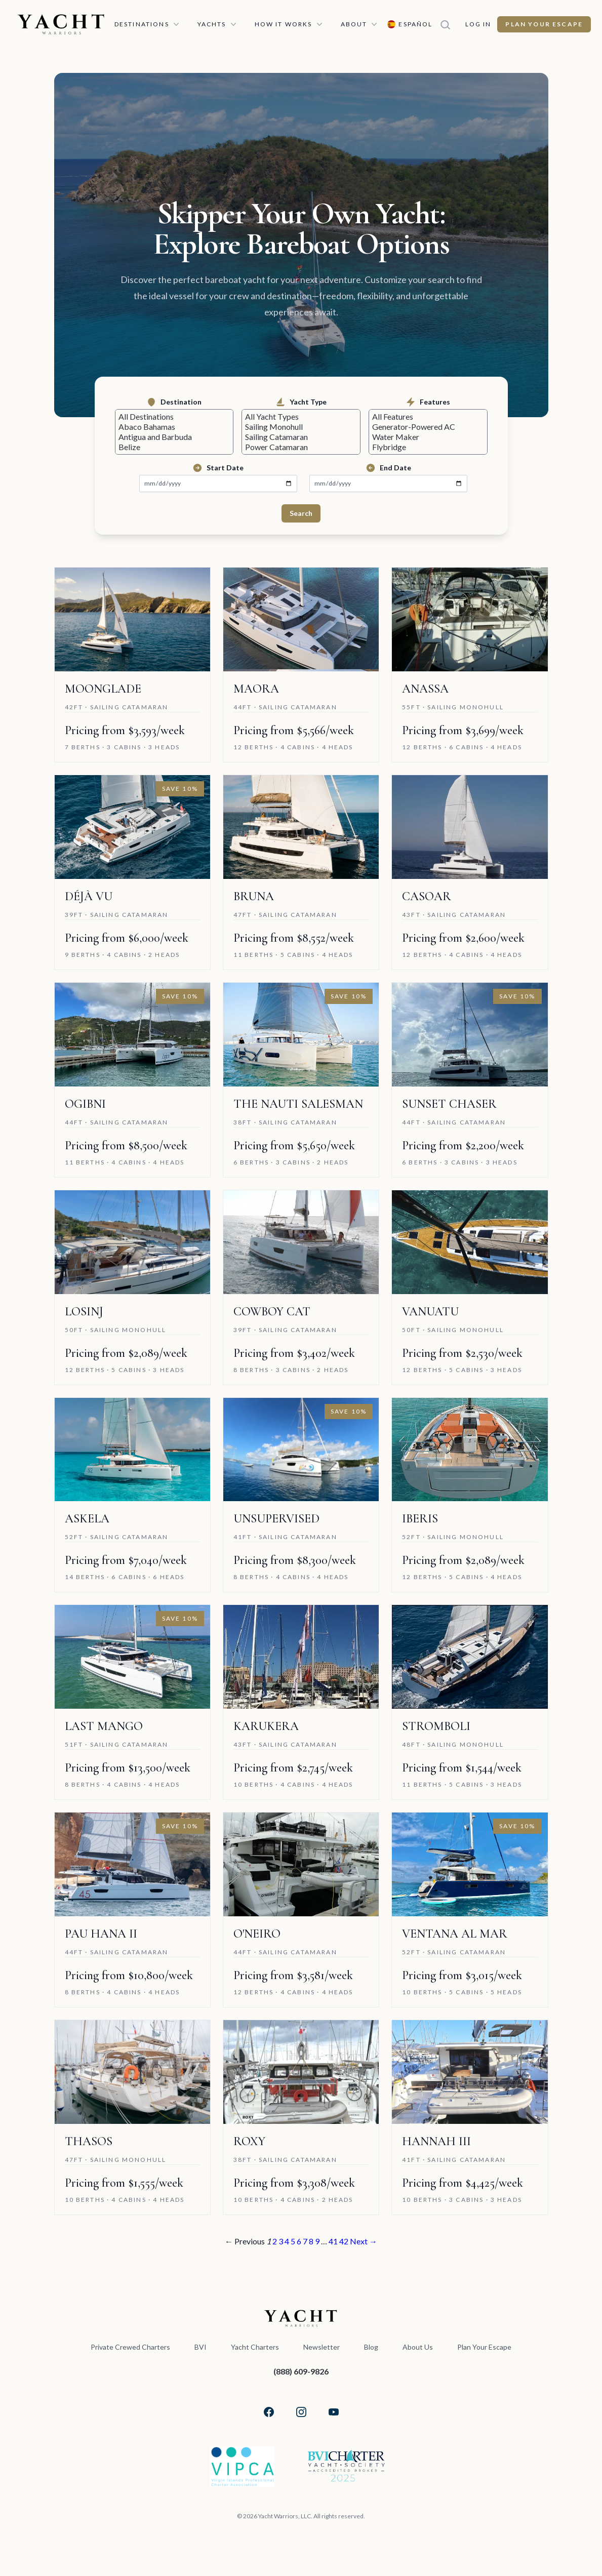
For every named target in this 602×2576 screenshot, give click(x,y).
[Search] (451, 24)
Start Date (218, 474)
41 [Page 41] (337, 2247)
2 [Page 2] (272, 2247)
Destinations (148, 24)
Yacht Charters (253, 2353)
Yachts (219, 24)
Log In (481, 24)
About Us (417, 2353)
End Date (388, 474)
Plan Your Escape (546, 24)
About (362, 24)
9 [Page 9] (319, 2247)
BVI (199, 2353)
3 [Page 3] (279, 2247)
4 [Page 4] (286, 2247)
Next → (369, 2247)
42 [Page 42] (348, 2247)
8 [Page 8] (312, 2247)
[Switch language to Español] (412, 24)
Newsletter (320, 2353)
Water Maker (428, 441)
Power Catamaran (301, 452)
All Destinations (174, 417)
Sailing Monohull (301, 429)
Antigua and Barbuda (174, 441)
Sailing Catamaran (301, 441)
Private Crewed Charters (129, 2353)
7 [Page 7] (306, 2247)
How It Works (291, 24)
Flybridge (428, 452)
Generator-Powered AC (428, 429)
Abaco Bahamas (174, 429)
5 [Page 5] (292, 2247)
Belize (174, 452)
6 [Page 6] (299, 2247)
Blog (370, 2353)
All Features (428, 417)
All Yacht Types (301, 417)
